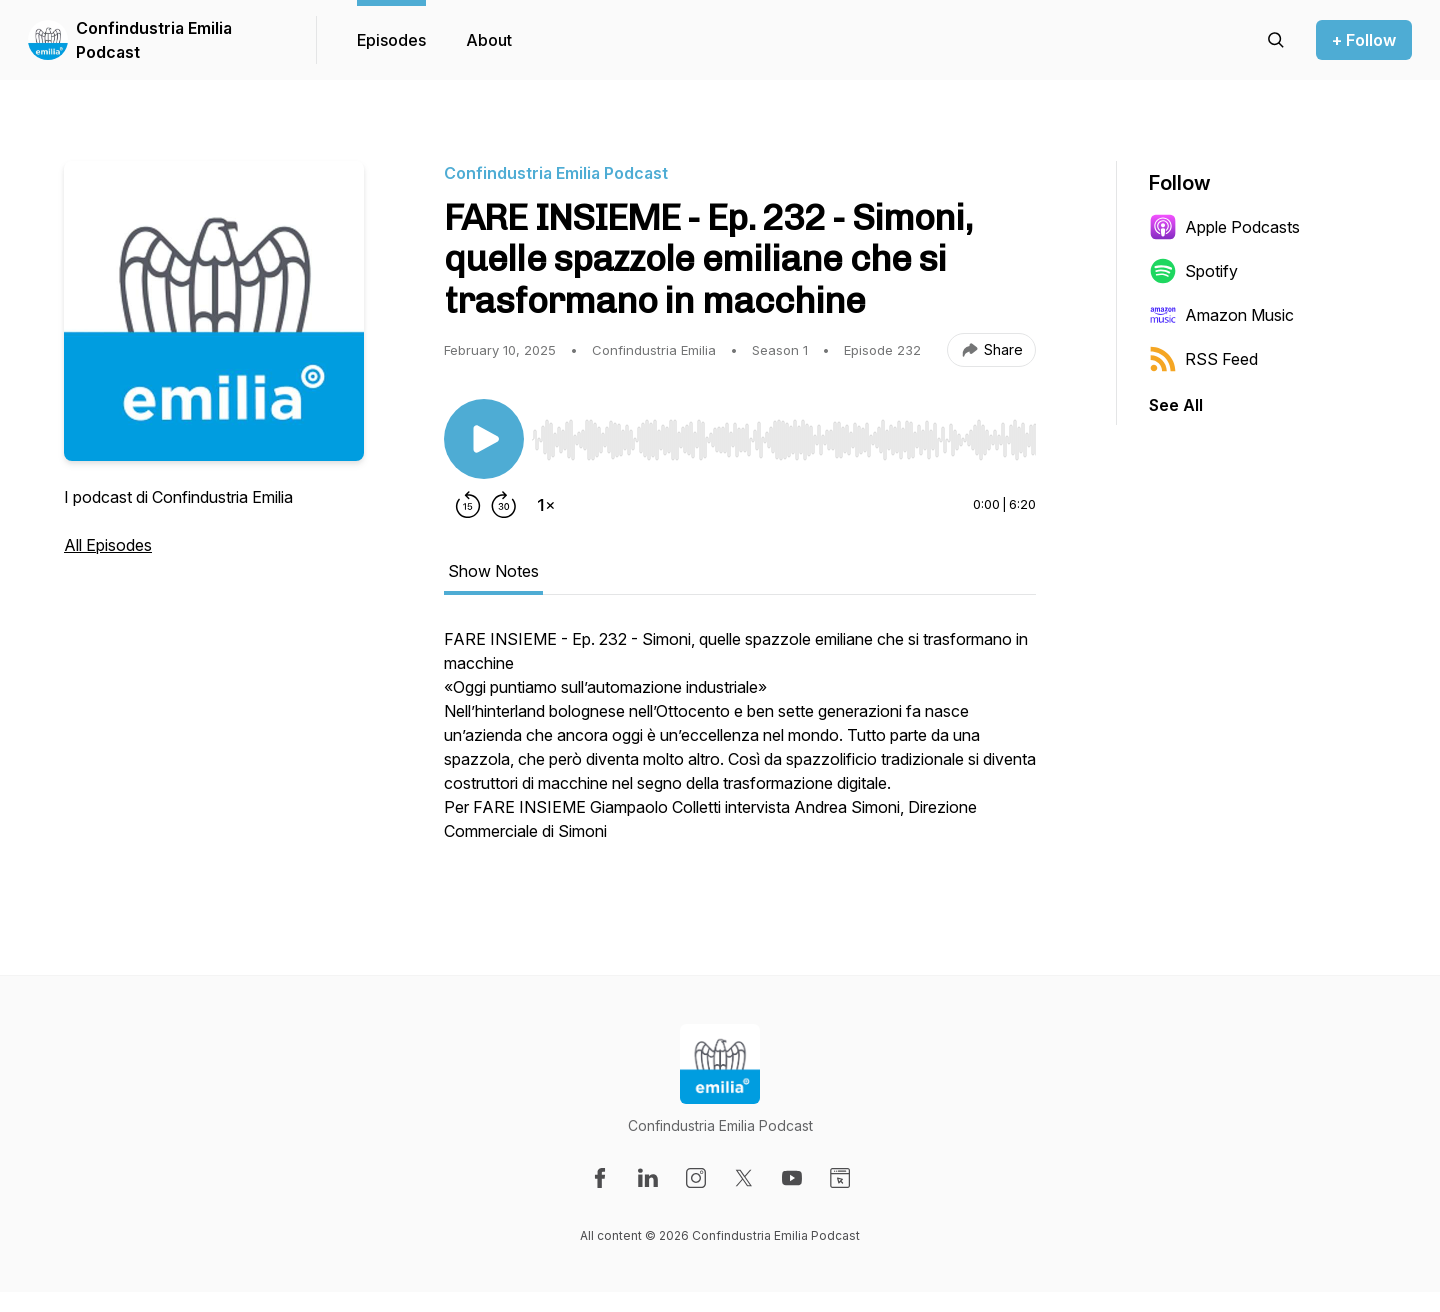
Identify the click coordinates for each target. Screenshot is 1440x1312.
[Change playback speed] (546, 505)
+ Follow (1364, 40)
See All (1176, 405)
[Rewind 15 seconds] (468, 505)
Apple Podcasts (1224, 227)
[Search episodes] (1276, 40)
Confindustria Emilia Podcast (154, 40)
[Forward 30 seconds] (504, 505)
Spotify (1193, 271)
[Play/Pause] (484, 439)
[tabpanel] (740, 745)
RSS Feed (1203, 359)
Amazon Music (1221, 315)
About (489, 40)
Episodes (391, 40)
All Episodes (108, 545)
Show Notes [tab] (493, 571)
